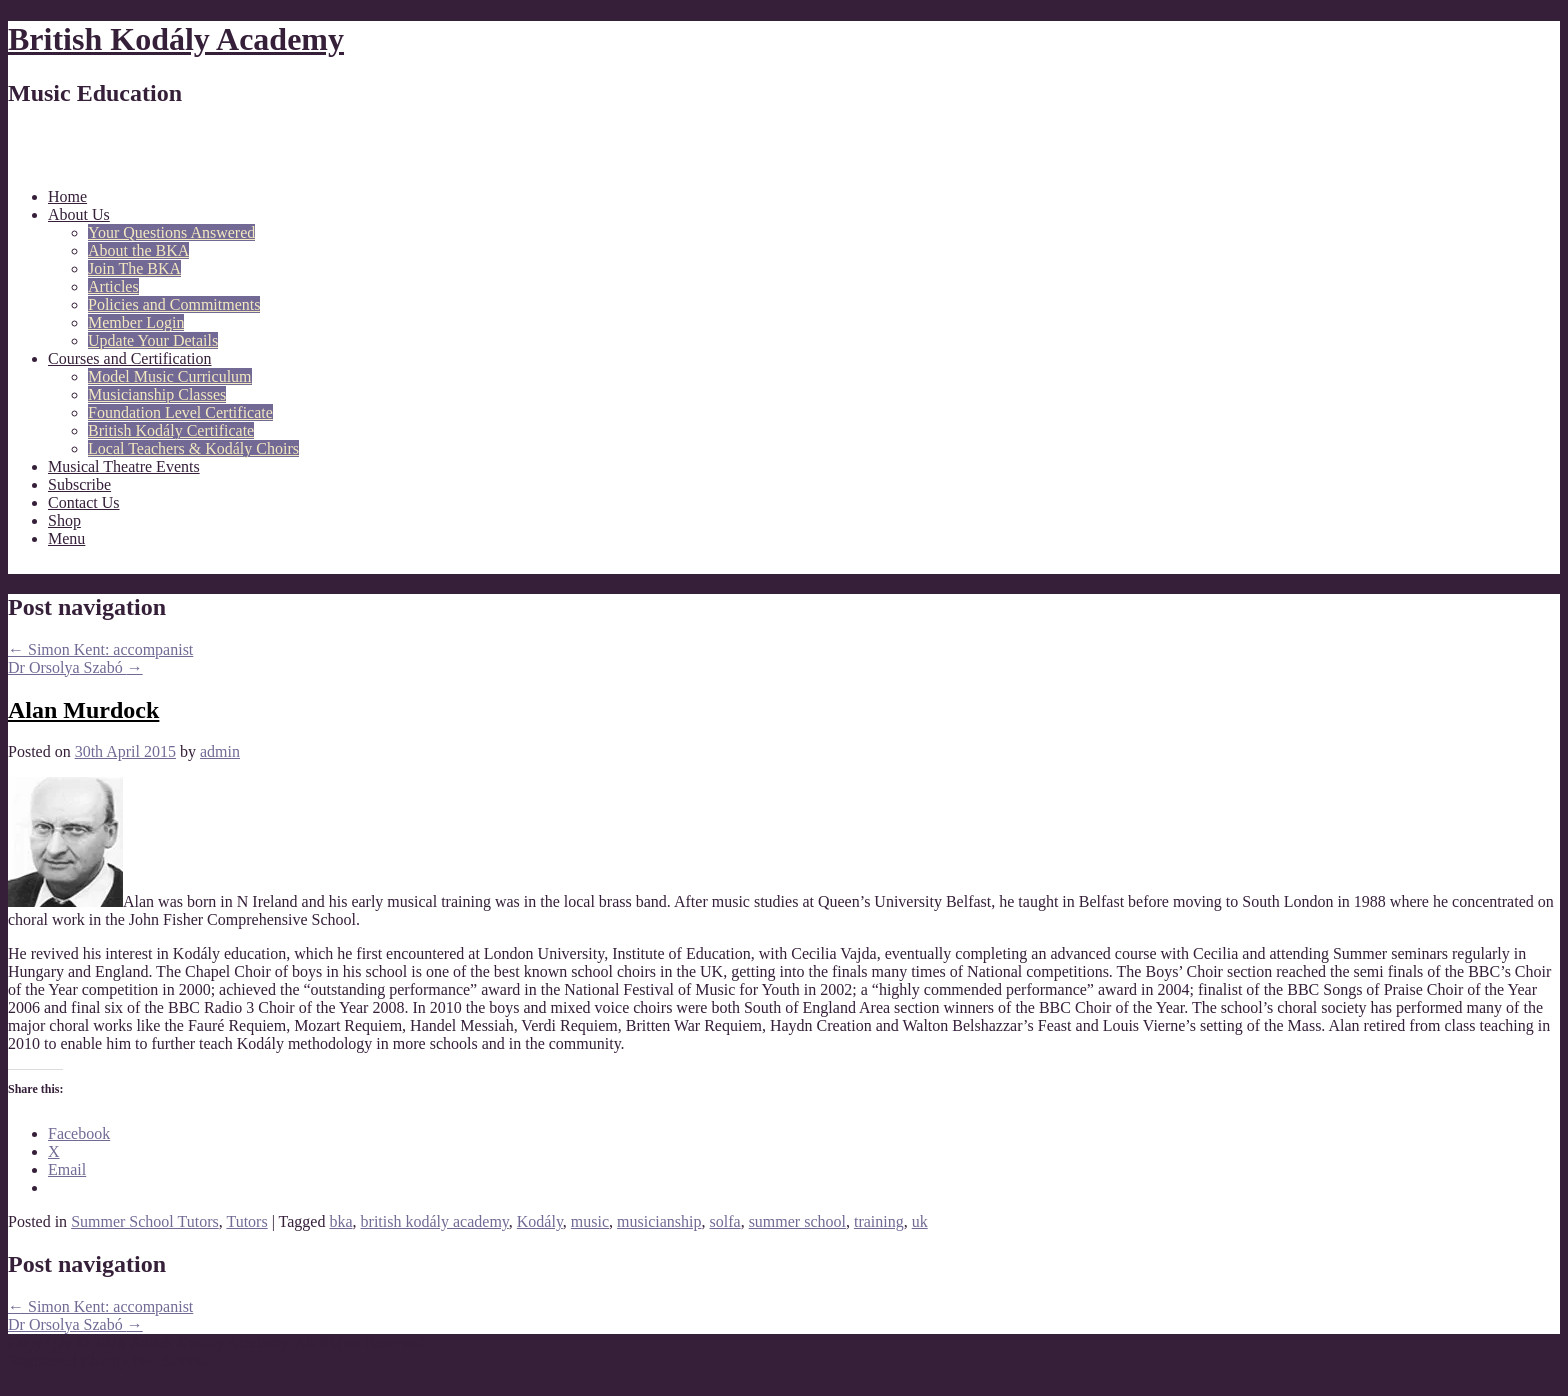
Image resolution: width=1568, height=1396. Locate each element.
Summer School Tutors (145, 1221)
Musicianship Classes (157, 394)
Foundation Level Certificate (180, 412)
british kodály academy (435, 1221)
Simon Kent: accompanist (100, 649)
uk (920, 1221)
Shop (64, 520)
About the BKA (138, 250)
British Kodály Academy (176, 39)
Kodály (540, 1221)
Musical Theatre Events (124, 466)
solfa (725, 1221)
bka (340, 1221)
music (590, 1221)
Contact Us (84, 502)
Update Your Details (153, 340)
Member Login (136, 322)
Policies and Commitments (174, 304)
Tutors (246, 1221)
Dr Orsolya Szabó (75, 667)
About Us (79, 214)
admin (220, 751)
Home (67, 196)
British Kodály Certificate (171, 430)
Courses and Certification (130, 358)
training (879, 1221)
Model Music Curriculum (170, 376)
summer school (797, 1221)
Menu (66, 538)
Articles (113, 286)
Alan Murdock (83, 710)
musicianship (659, 1221)
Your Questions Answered (171, 232)
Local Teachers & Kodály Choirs (193, 448)
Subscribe (79, 484)
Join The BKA (134, 268)
